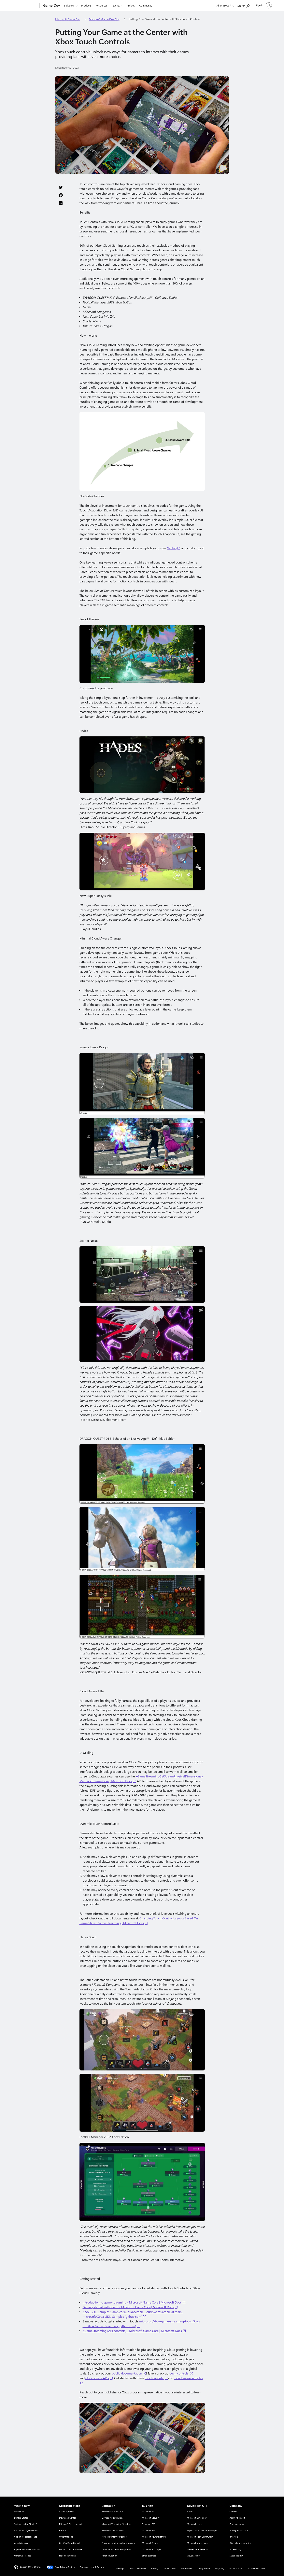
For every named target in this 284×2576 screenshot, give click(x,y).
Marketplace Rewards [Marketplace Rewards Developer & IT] (197, 2549)
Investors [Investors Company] (234, 2536)
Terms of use (169, 2568)
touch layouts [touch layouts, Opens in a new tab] (154, 2378)
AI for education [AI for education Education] (109, 2555)
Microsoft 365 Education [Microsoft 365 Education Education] (113, 2530)
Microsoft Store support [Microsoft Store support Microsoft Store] (70, 2524)
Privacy (154, 2568)
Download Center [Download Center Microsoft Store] (67, 2517)
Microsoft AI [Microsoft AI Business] (148, 2511)
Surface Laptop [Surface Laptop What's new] (21, 2517)
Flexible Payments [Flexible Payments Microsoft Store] (67, 2555)
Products (86, 5)
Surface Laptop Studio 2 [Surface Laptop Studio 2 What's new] (25, 2524)
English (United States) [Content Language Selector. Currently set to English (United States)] (31, 2566)
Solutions (69, 5)
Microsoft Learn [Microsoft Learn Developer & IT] (194, 2524)
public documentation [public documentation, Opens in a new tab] (127, 2373)
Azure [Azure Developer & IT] (189, 2511)
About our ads (236, 2568)
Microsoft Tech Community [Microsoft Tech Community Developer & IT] (200, 2536)
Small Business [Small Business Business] (149, 2555)
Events (116, 5)
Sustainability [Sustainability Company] (236, 2555)
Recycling (219, 2568)
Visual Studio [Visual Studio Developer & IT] (193, 2555)
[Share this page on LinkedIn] (60, 203)
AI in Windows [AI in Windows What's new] (21, 2542)
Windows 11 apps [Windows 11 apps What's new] (22, 2555)
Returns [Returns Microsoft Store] (63, 2530)
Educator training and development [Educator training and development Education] (118, 2542)
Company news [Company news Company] (237, 2524)
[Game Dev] (51, 5)
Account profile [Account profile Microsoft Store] (66, 2511)
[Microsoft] (24, 5)
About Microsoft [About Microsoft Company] (237, 2517)
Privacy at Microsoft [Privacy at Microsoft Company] (239, 2530)
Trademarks (186, 2568)
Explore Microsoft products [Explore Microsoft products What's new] (27, 2549)
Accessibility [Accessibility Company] (235, 2549)
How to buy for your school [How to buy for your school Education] (114, 2536)
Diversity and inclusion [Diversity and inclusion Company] (240, 2542)
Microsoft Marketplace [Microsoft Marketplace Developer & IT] (198, 2542)
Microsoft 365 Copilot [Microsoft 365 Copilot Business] (152, 2549)
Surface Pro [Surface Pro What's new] (19, 2511)
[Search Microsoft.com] (243, 5)
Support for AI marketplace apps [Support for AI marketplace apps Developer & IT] (202, 2530)
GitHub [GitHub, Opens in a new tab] (172, 548)
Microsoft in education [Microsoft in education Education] (112, 2511)
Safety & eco (203, 2568)
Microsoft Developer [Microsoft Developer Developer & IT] (196, 2517)
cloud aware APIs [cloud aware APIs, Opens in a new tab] (97, 2378)
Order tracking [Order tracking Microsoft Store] (66, 2536)
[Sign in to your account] (263, 5)
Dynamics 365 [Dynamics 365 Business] (148, 2524)
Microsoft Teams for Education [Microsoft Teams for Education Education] (116, 2524)
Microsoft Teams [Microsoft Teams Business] (150, 2542)
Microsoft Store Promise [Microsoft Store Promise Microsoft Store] (70, 2549)
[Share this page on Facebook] (60, 195)
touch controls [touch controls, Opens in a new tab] (178, 2373)
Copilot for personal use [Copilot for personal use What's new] (25, 2536)
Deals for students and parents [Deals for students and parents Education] (116, 2549)
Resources (101, 5)
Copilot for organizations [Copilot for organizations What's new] (26, 2530)
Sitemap (119, 2568)
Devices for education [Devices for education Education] (112, 2517)
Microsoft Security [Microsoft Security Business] (150, 2517)
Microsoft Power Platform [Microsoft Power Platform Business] (154, 2536)
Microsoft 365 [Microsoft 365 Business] (148, 2530)
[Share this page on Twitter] (60, 187)
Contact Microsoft (137, 2568)
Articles (131, 5)
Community (145, 5)
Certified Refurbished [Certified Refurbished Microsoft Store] (69, 2542)
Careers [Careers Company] (233, 2511)
